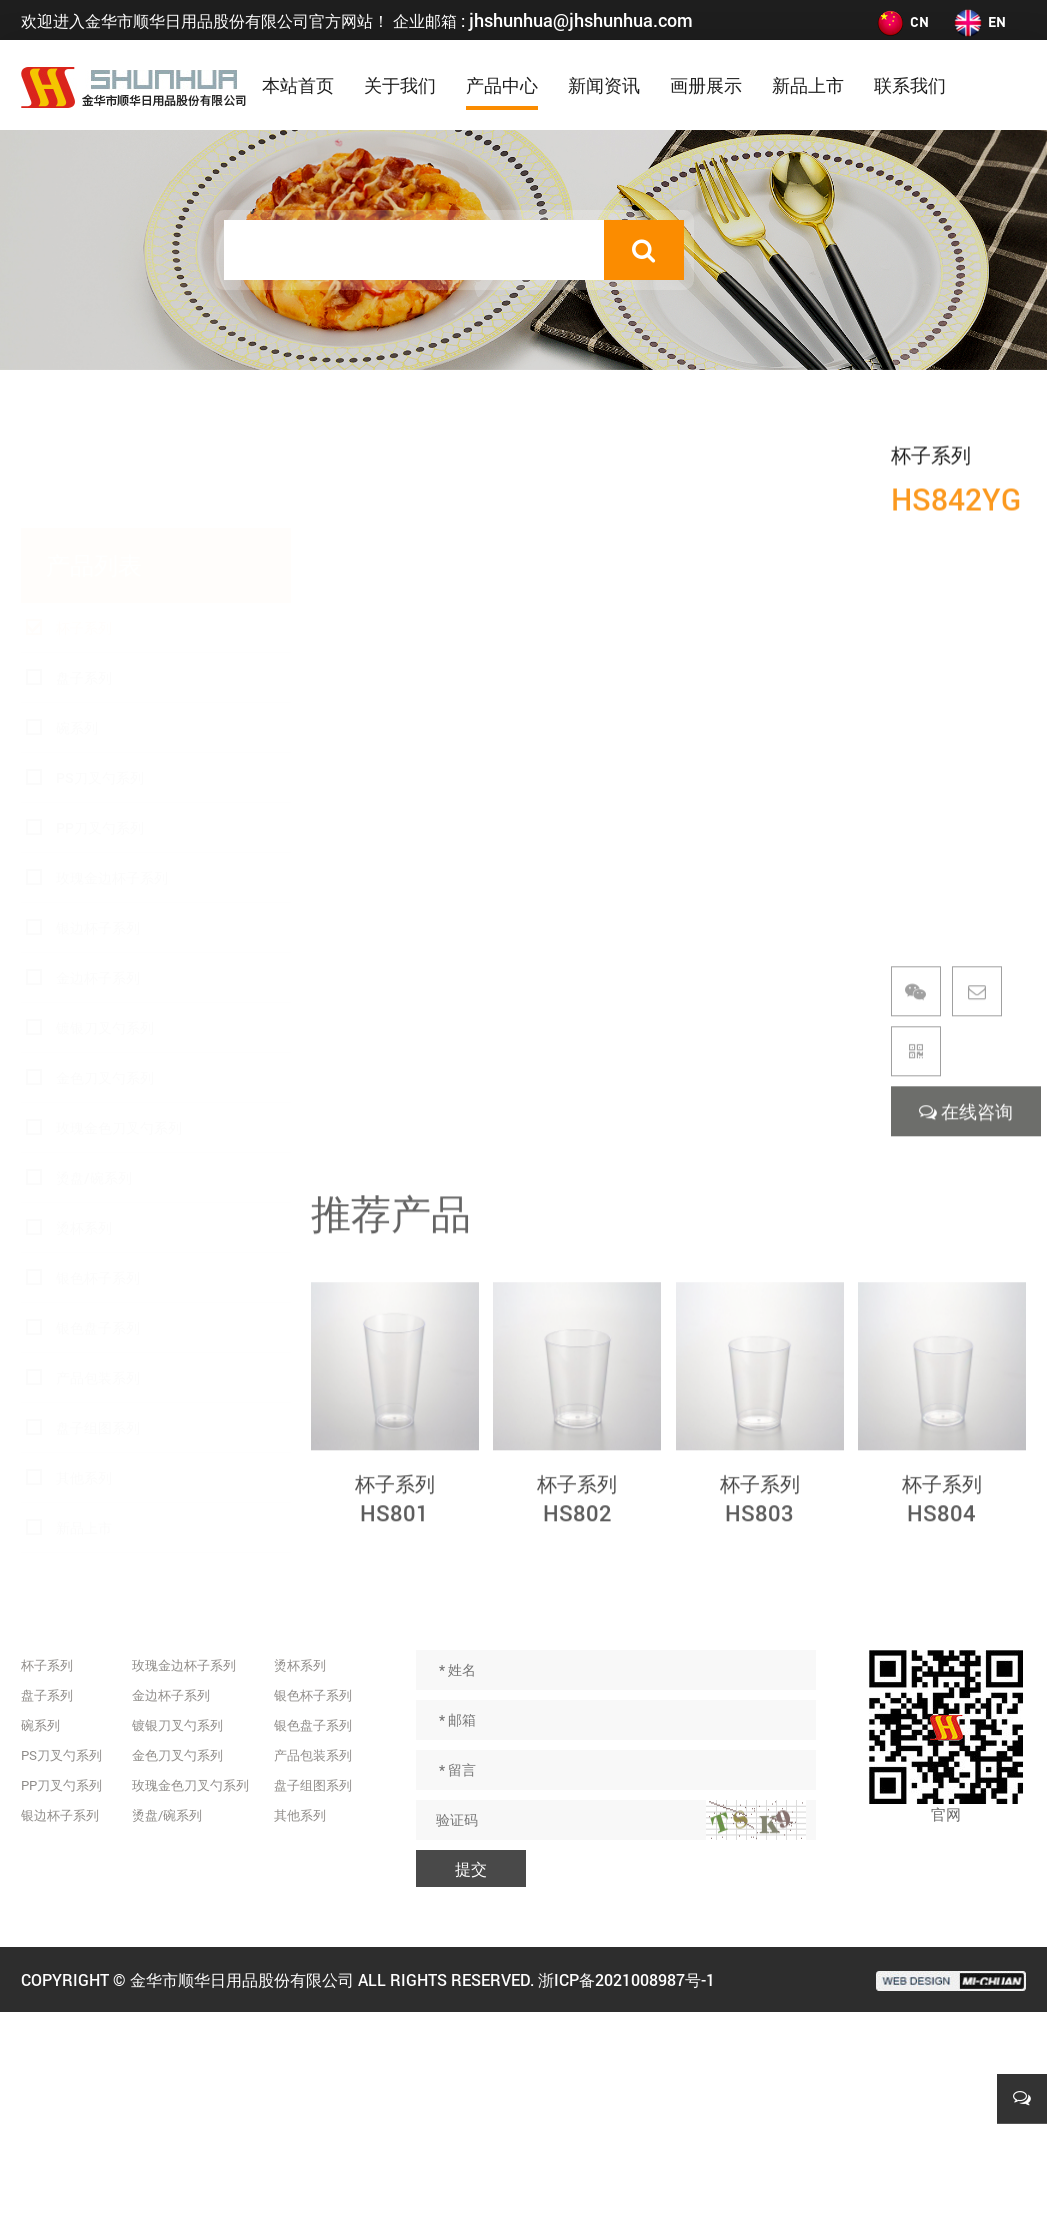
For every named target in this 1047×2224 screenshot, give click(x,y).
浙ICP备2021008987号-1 (626, 1979)
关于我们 (400, 85)
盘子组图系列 (98, 1333)
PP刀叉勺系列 (100, 733)
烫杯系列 (84, 1133)
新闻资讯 (604, 85)
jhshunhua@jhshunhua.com (581, 20)
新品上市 (808, 85)
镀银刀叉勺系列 (105, 933)
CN (902, 21)
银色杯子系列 (98, 1183)
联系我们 (910, 85)
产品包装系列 (98, 1283)
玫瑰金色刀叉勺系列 (119, 1033)
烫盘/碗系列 (94, 1083)
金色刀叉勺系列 (105, 983)
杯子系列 (84, 533)
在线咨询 (966, 1139)
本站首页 (298, 85)
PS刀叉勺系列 (100, 683)
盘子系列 (84, 583)
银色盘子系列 (98, 1233)
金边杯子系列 (98, 883)
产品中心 (502, 85)
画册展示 (706, 85)
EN (979, 21)
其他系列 (84, 1383)
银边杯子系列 (98, 833)
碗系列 (77, 633)
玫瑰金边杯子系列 (112, 783)
